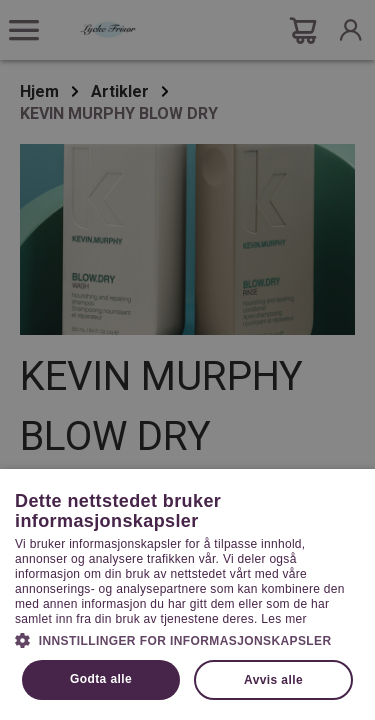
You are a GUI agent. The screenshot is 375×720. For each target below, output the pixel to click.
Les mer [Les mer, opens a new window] (283, 619)
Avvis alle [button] (273, 680)
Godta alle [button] (101, 679)
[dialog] (187, 360)
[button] (187, 639)
